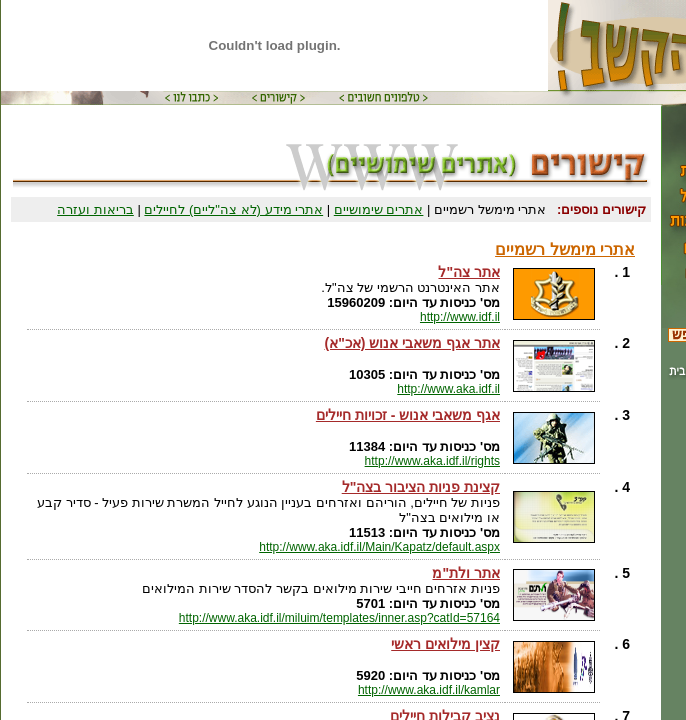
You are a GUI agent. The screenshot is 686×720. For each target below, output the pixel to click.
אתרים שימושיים (379, 209)
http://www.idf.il (460, 317)
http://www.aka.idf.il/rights (432, 461)
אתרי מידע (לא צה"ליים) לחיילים (233, 209)
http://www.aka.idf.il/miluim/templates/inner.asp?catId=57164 (339, 618)
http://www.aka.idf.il (448, 389)
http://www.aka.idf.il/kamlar (429, 690)
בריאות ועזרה (95, 209)
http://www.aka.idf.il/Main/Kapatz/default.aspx (379, 547)
